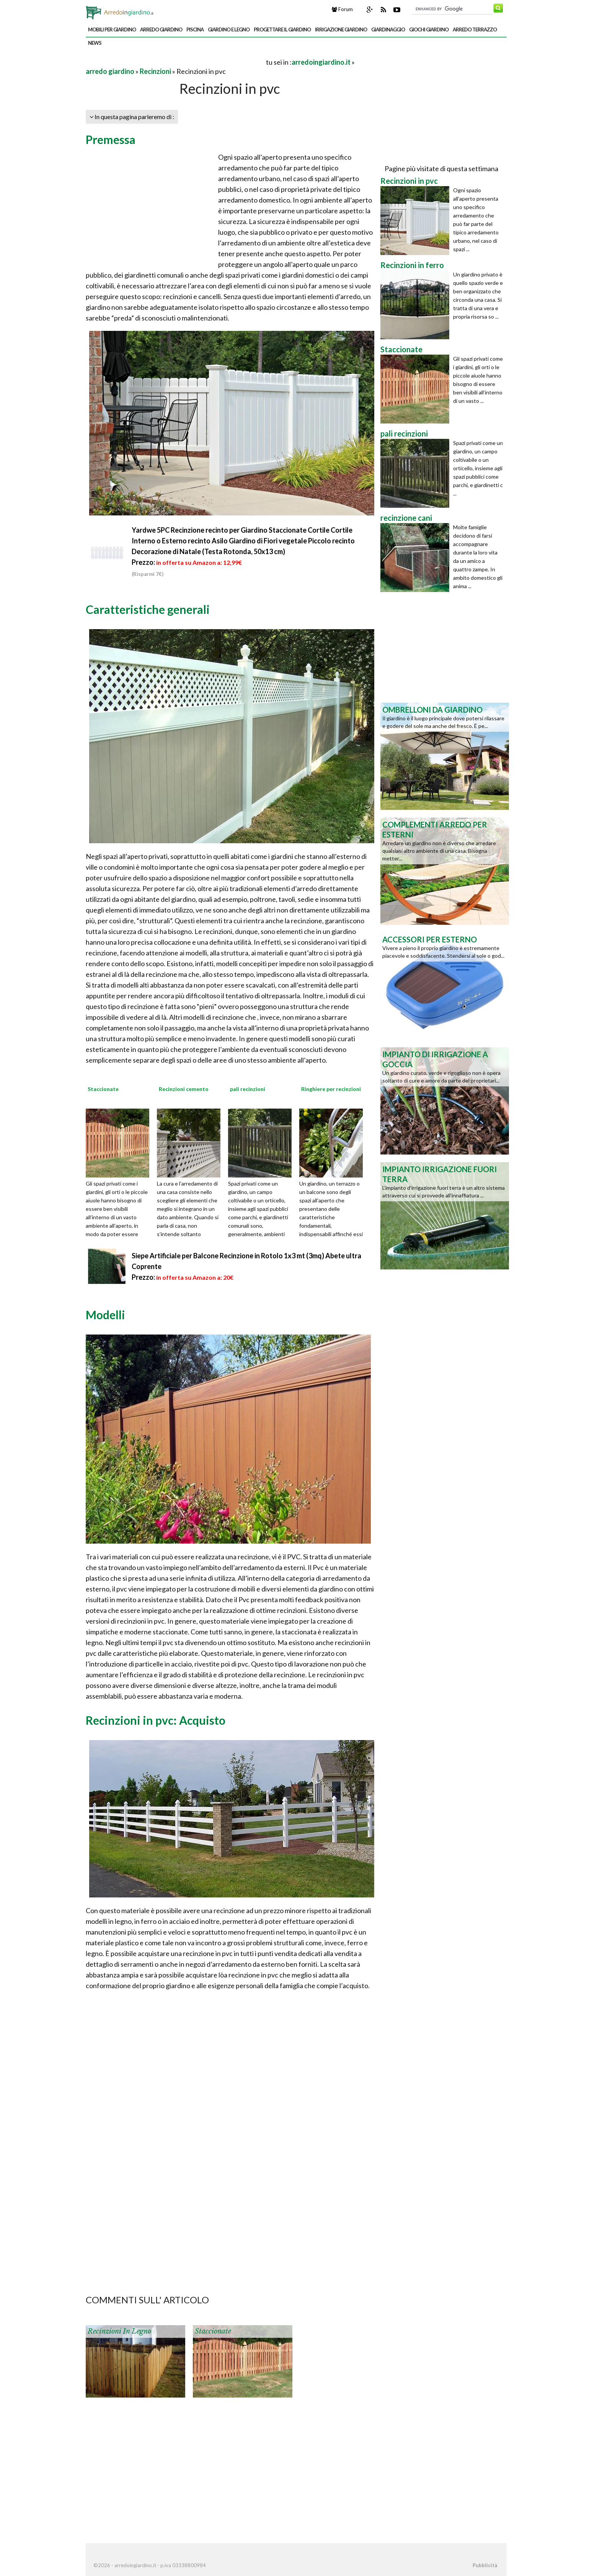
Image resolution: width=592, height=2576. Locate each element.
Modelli (105, 1315)
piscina (195, 29)
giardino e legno (229, 29)
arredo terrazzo (475, 29)
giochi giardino (428, 29)
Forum (342, 9)
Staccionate (213, 2331)
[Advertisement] (175, 62)
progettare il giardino (282, 29)
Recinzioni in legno (119, 2331)
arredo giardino (161, 29)
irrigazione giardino (341, 29)
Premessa (110, 139)
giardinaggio (388, 29)
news (94, 43)
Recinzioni (155, 71)
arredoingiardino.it (321, 62)
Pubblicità (485, 2565)
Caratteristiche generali (148, 609)
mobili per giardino (112, 29)
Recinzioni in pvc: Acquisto (155, 1720)
